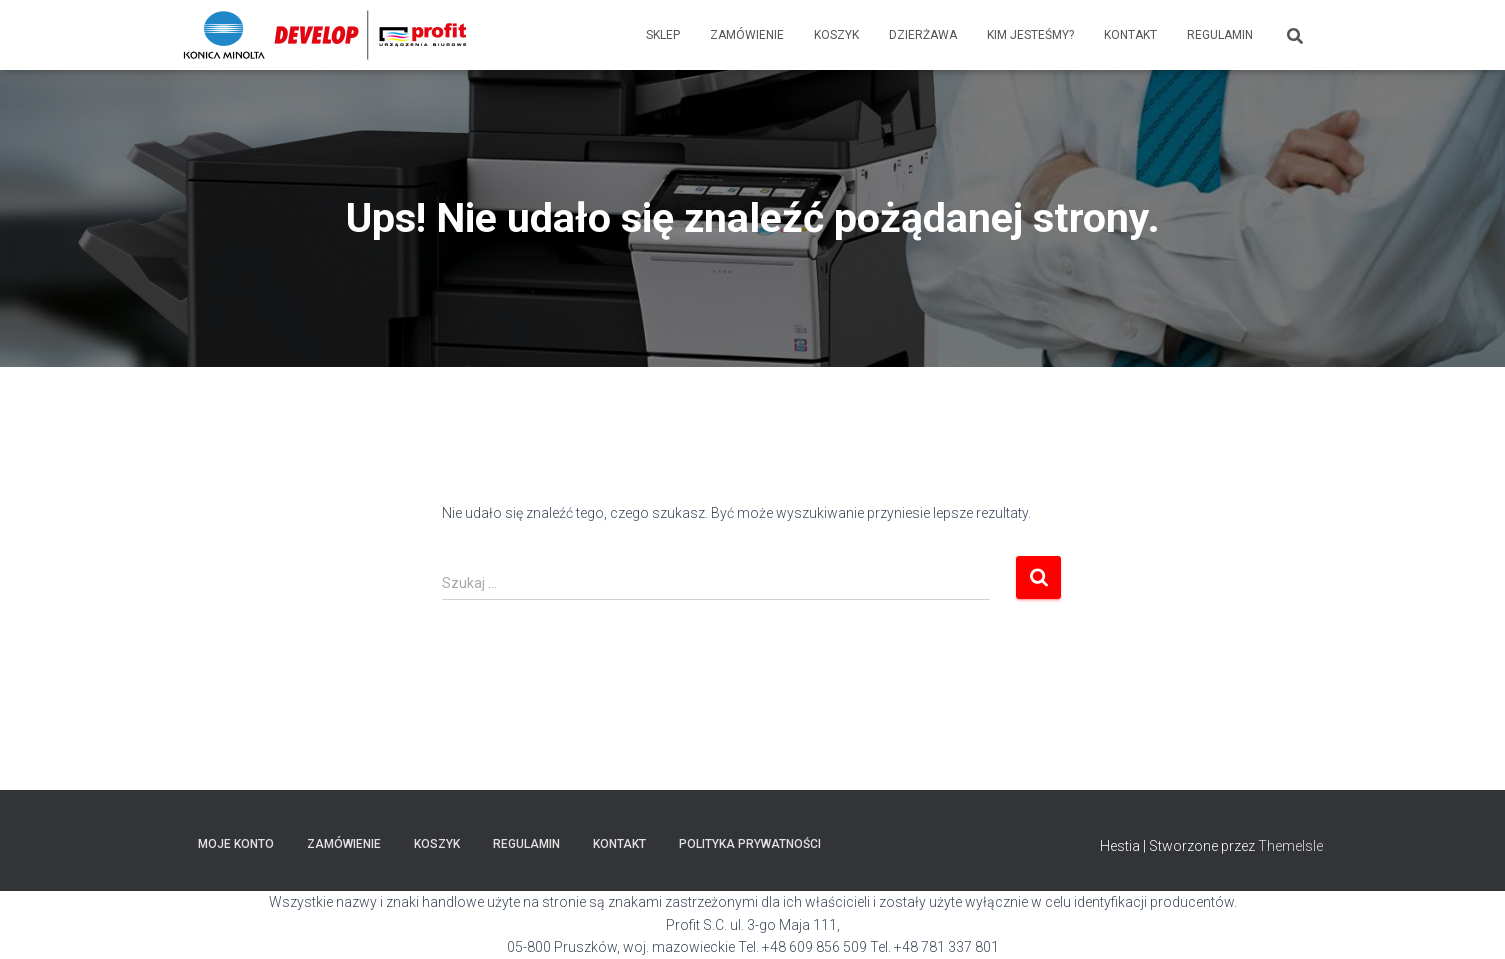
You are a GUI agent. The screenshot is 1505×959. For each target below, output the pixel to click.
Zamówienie (747, 35)
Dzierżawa (923, 35)
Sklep (663, 35)
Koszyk (836, 35)
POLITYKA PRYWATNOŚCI (750, 844)
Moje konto (236, 844)
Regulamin (1220, 35)
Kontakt (1130, 35)
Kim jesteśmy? (1030, 35)
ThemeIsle (1290, 846)
